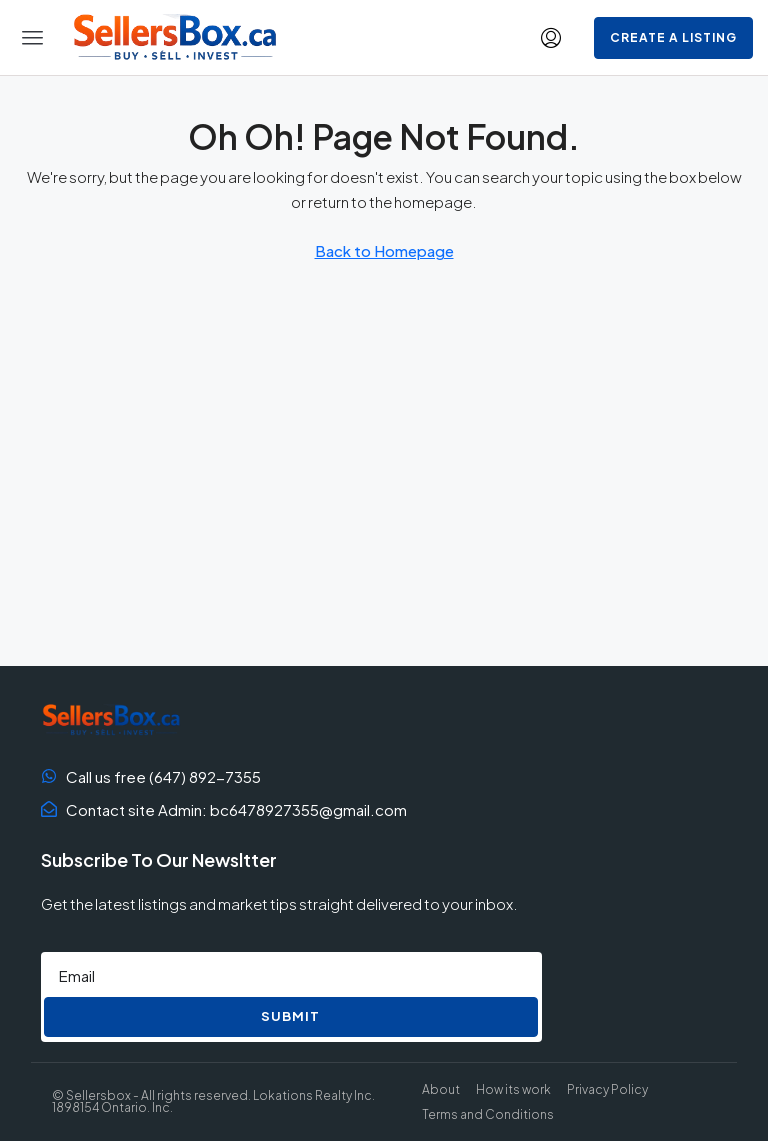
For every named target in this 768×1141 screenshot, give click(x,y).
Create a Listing (673, 37)
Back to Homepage (384, 250)
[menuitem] (551, 38)
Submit (290, 1016)
